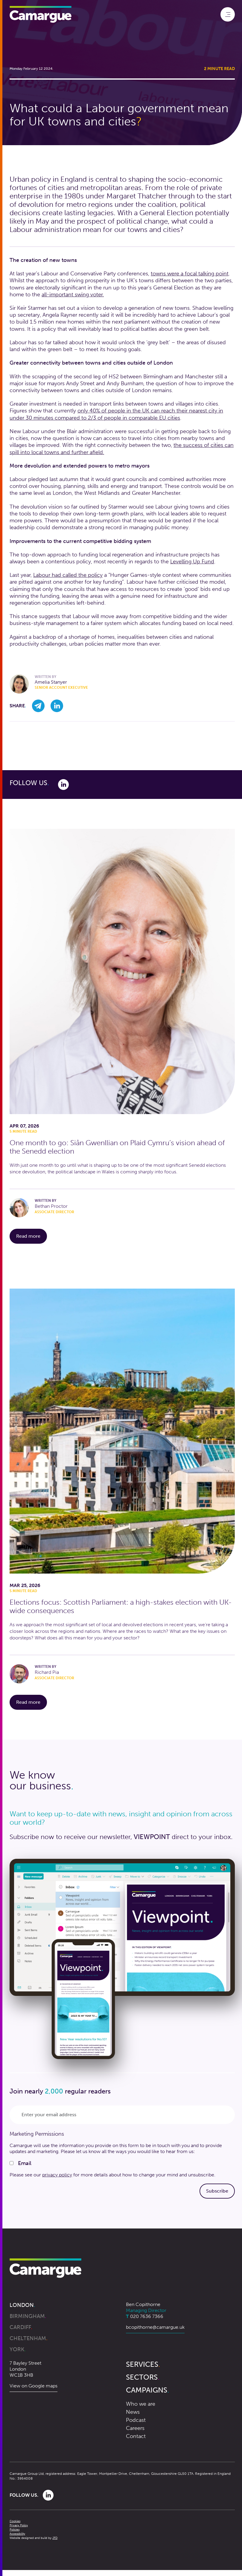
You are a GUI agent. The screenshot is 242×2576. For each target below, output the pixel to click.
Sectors (142, 2377)
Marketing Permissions (37, 2134)
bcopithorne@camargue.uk (155, 2327)
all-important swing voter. (73, 294)
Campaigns (147, 2390)
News (133, 2412)
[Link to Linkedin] (63, 784)
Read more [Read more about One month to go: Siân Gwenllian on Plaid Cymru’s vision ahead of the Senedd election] (31, 1236)
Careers (135, 2428)
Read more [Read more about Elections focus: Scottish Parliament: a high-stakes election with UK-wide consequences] (31, 1702)
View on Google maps (33, 2386)
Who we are (140, 2404)
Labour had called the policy (68, 575)
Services (143, 2364)
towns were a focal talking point (190, 273)
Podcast (136, 2420)
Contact (136, 2436)
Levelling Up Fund (192, 561)
